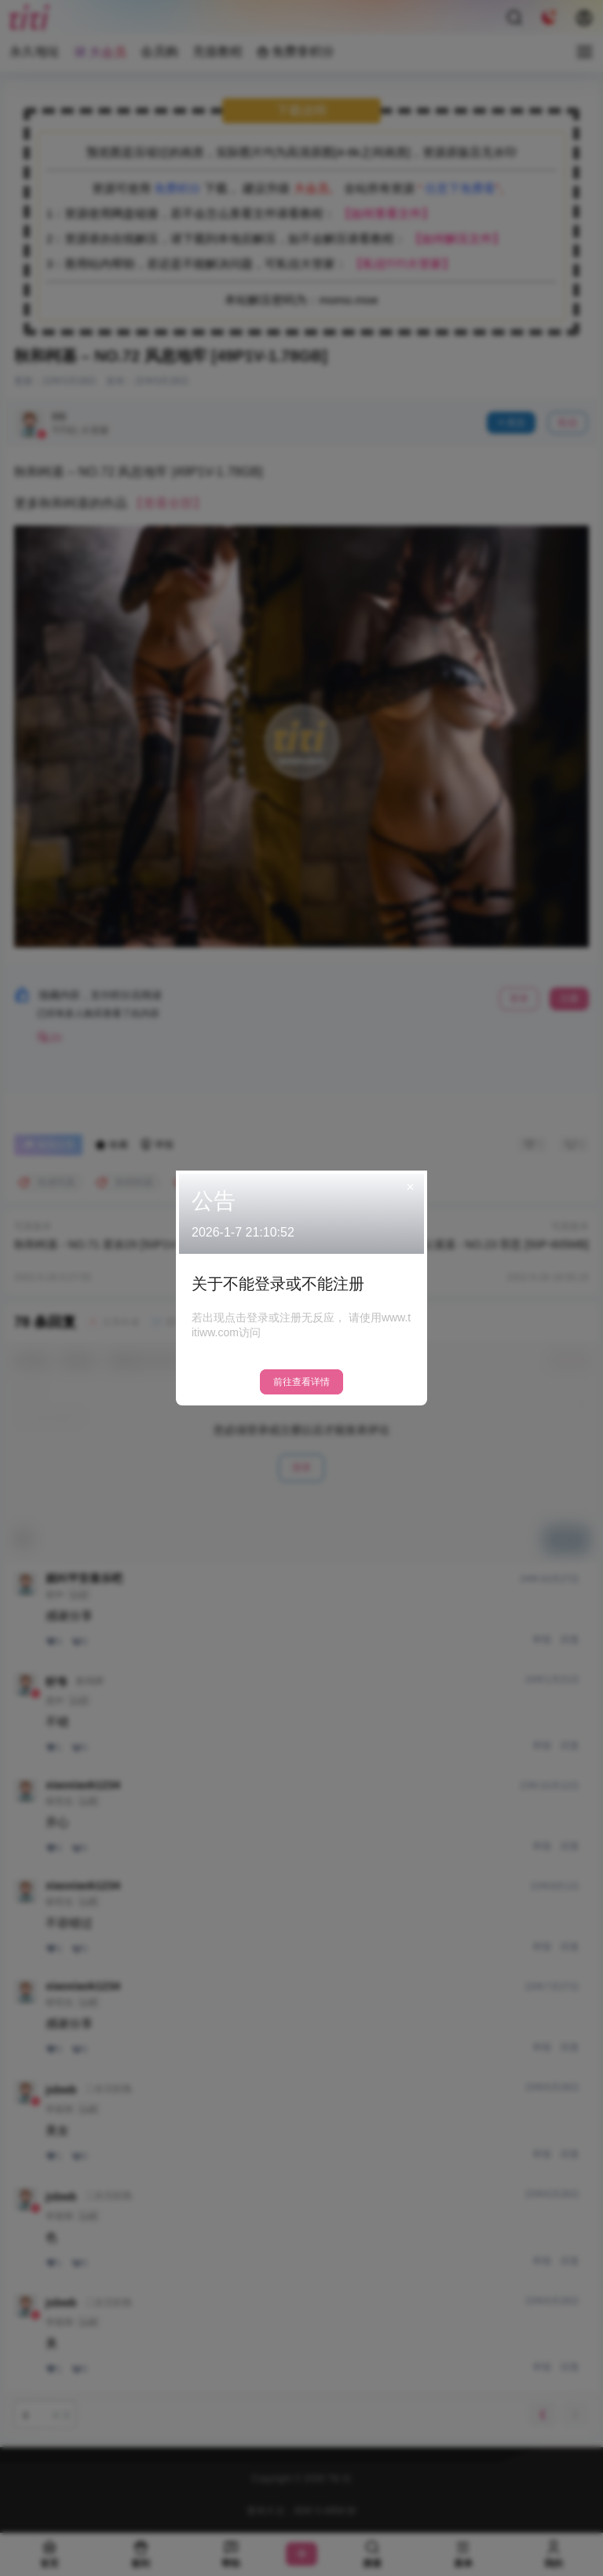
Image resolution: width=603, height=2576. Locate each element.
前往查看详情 (301, 1381)
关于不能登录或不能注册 (278, 1283)
